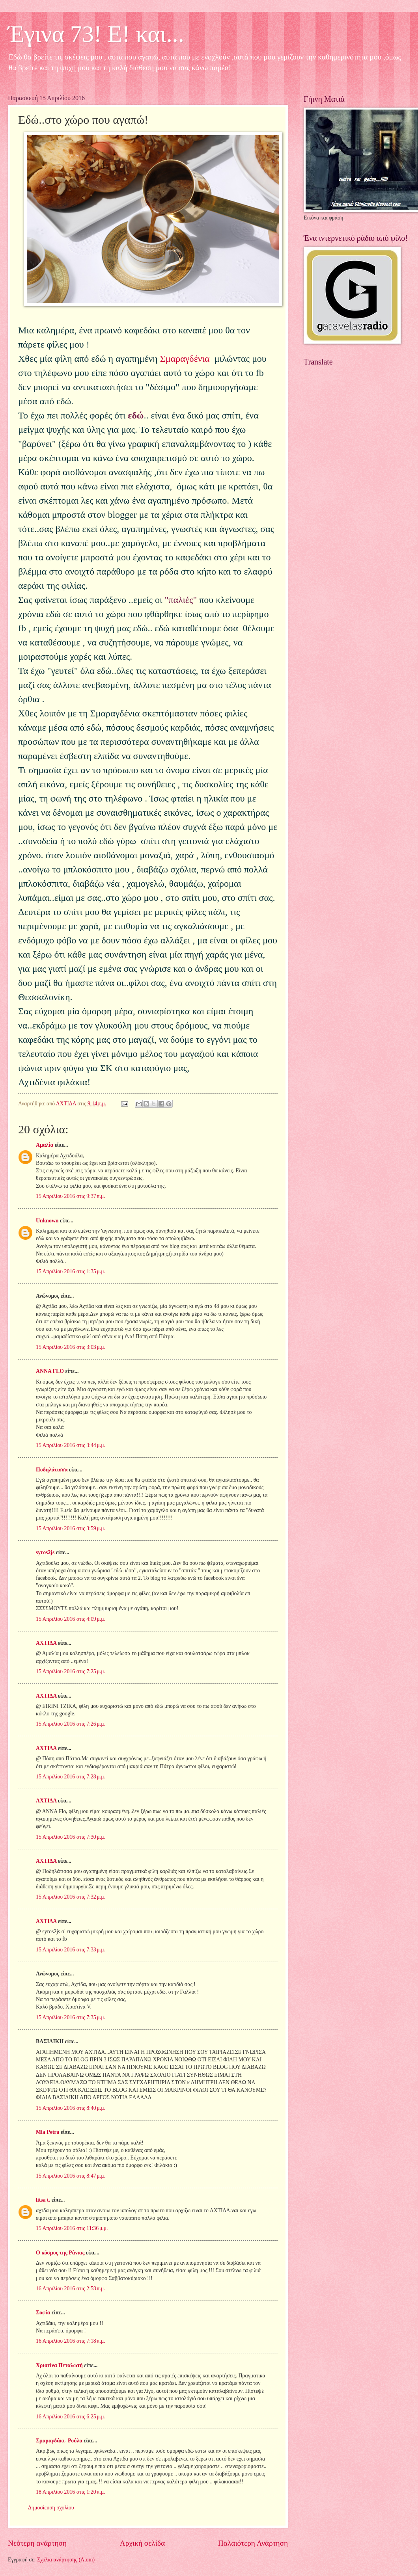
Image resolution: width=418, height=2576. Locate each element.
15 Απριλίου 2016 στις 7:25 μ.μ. (70, 1671)
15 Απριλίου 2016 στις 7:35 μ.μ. (70, 2017)
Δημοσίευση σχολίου (51, 2508)
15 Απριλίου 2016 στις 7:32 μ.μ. (70, 1897)
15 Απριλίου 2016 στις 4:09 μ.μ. (70, 1619)
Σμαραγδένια (186, 358)
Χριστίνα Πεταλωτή (59, 2365)
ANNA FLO (50, 1371)
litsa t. (43, 2200)
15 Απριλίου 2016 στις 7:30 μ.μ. (70, 1837)
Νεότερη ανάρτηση (37, 2543)
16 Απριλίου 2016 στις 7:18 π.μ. (70, 2341)
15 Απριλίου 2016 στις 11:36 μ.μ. (72, 2228)
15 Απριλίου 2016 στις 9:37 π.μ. (70, 1196)
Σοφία (43, 2313)
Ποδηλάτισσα (51, 1470)
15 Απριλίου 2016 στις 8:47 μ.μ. (70, 2176)
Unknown (47, 1221)
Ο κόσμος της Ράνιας (60, 2253)
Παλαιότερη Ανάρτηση (253, 2543)
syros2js (45, 1552)
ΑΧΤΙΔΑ (46, 1643)
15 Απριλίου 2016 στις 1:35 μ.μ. (70, 1271)
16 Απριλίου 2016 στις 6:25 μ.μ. (70, 2417)
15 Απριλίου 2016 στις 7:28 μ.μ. (70, 1777)
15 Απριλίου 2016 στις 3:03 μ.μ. (70, 1347)
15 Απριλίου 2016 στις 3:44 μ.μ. (70, 1445)
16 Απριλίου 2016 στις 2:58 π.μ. (70, 2288)
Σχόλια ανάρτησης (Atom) (66, 2560)
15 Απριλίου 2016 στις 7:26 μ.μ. (70, 1724)
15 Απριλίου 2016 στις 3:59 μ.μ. (70, 1528)
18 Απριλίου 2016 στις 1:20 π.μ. (70, 2492)
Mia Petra (47, 2132)
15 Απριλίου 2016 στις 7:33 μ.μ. (70, 1950)
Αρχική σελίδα (142, 2543)
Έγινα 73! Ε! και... (96, 34)
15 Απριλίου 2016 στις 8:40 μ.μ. (70, 2108)
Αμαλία (44, 1145)
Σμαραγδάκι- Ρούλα (59, 2441)
